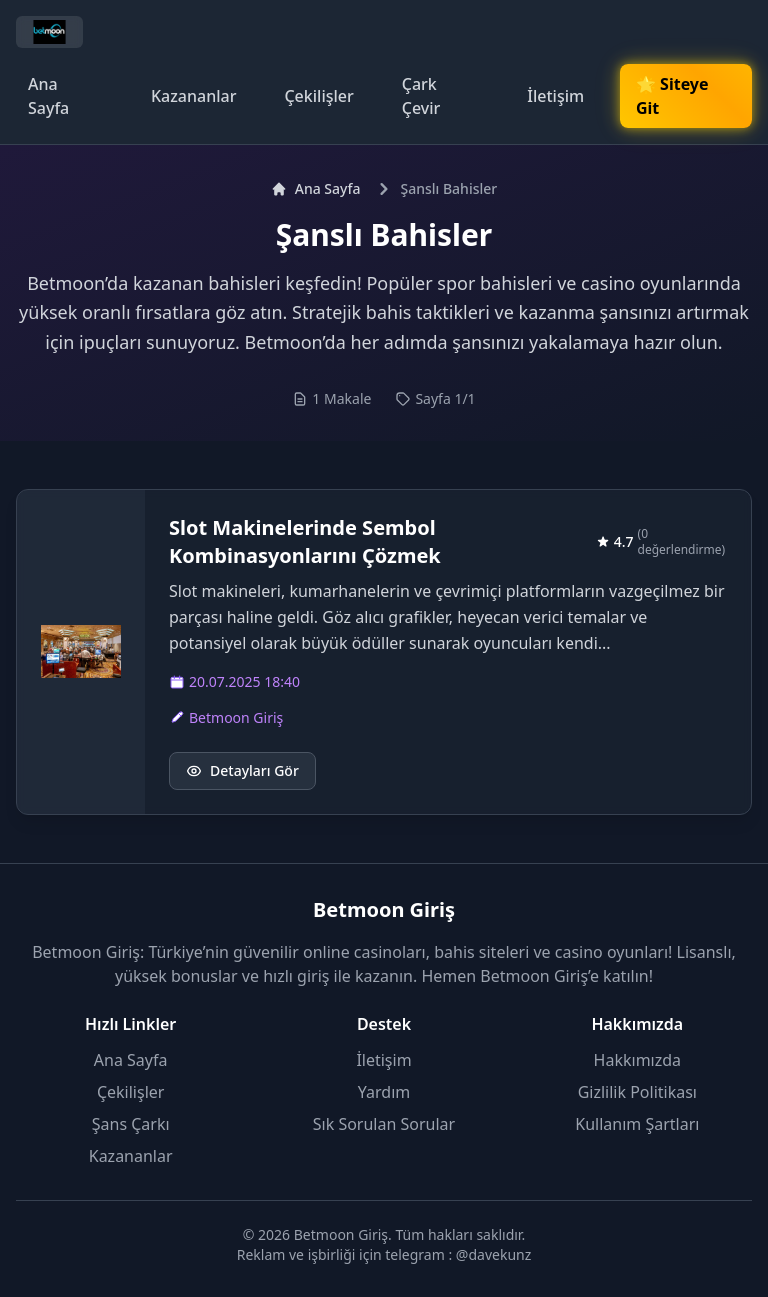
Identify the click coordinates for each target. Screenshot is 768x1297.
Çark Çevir (421, 96)
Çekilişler (318, 96)
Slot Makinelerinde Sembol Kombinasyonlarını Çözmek (305, 541)
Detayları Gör (242, 770)
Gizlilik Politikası (637, 1092)
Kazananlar (194, 96)
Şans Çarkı (131, 1124)
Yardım (384, 1092)
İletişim (555, 96)
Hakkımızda (637, 1060)
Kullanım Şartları (637, 1124)
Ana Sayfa (48, 96)
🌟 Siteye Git (671, 96)
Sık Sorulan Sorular (384, 1124)
